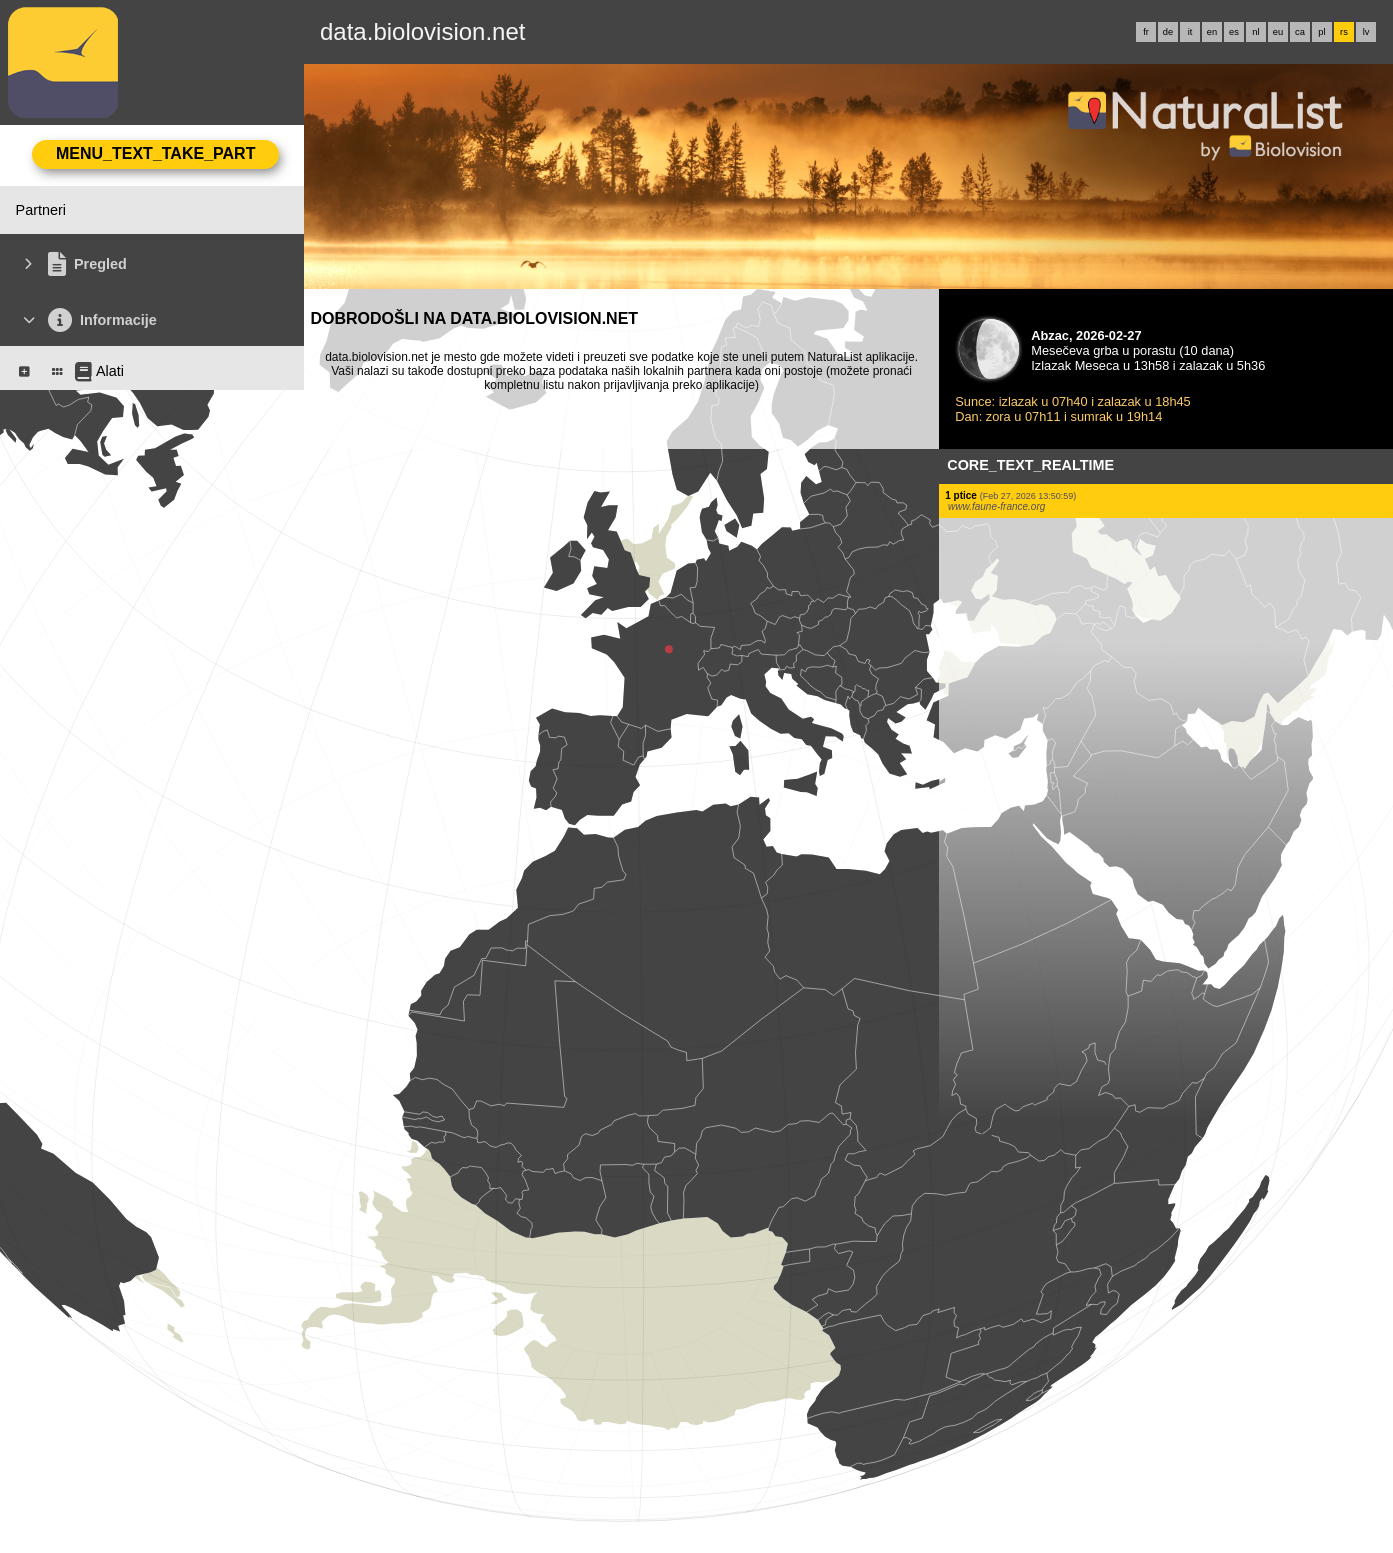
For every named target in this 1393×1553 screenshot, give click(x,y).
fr (1146, 32)
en (1212, 32)
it (1190, 32)
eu (1278, 32)
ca (1300, 32)
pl (1321, 32)
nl (1255, 32)
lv (1366, 32)
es (1234, 32)
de (1168, 32)
